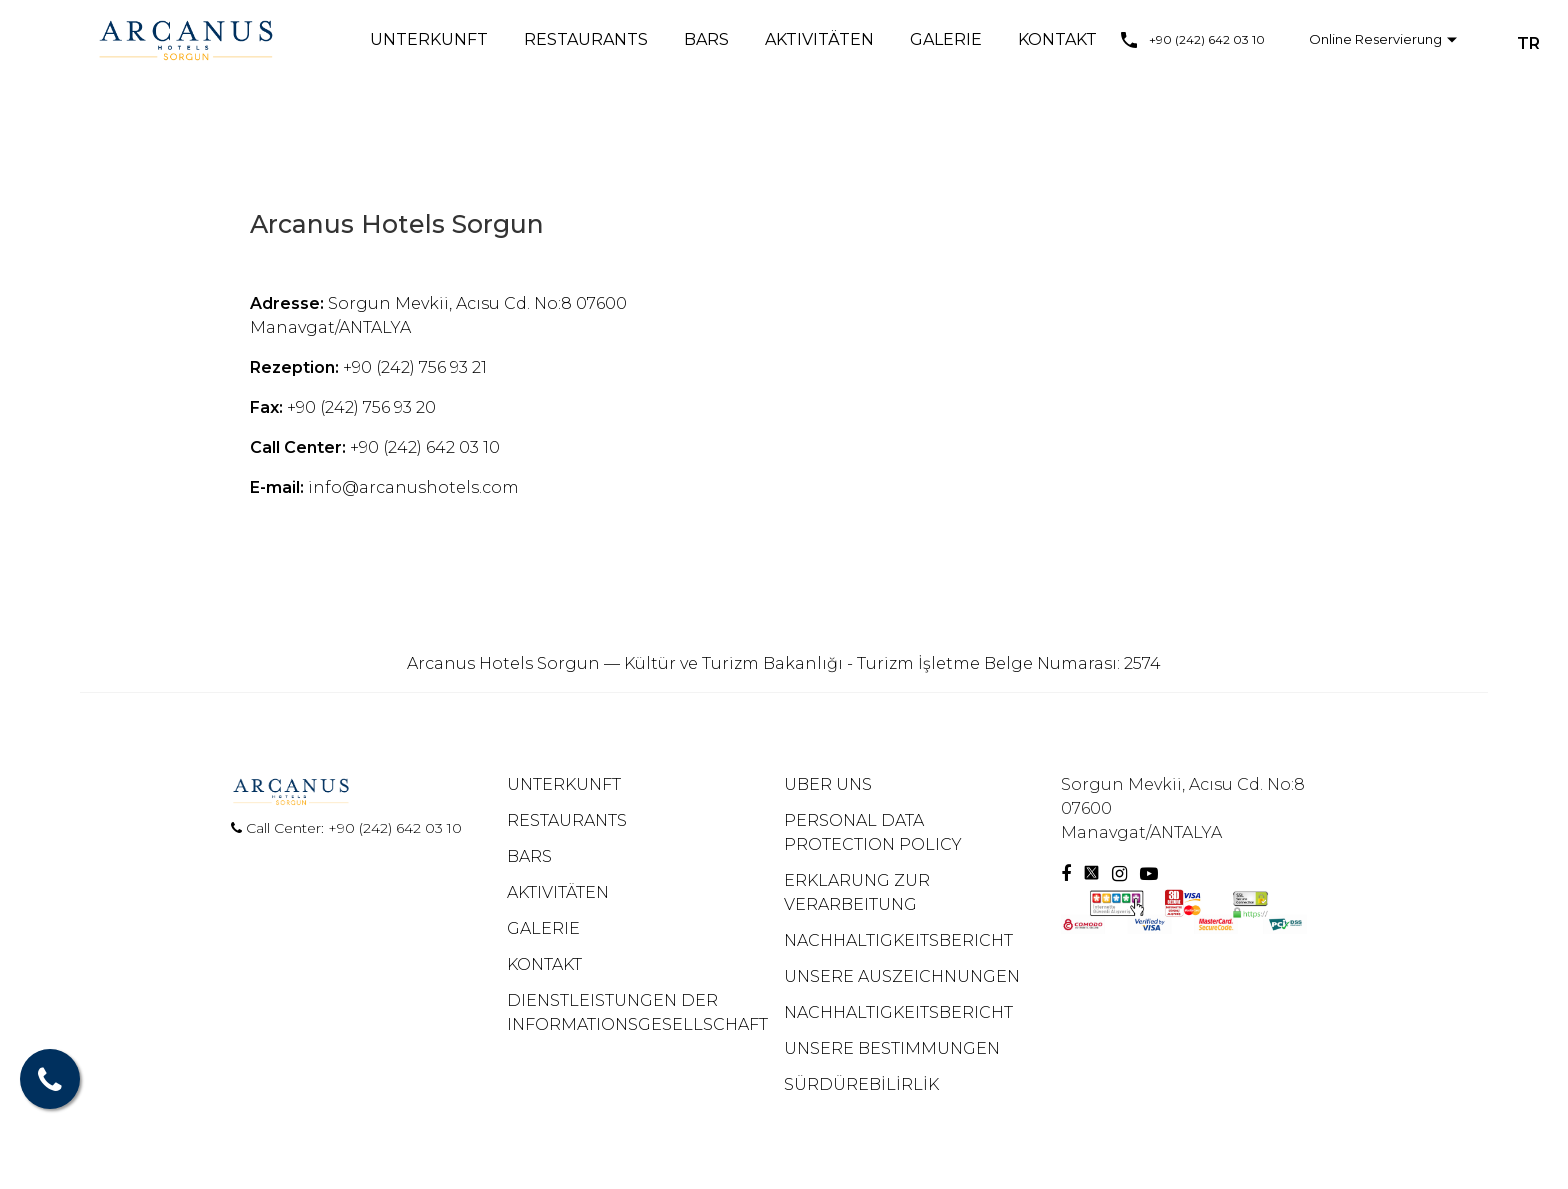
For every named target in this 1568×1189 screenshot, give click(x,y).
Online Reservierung (1375, 39)
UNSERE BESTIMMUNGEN (892, 1048)
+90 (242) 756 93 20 (361, 407)
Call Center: (279, 828)
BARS (706, 39)
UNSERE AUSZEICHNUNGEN (902, 976)
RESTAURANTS (586, 39)
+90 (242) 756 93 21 (415, 367)
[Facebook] (1066, 874)
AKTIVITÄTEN (819, 39)
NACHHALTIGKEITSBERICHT (898, 940)
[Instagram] (1122, 874)
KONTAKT (1057, 39)
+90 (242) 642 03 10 (1207, 39)
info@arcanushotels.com (413, 487)
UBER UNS (828, 784)
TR (1528, 43)
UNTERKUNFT (429, 39)
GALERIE (946, 39)
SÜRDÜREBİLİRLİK (861, 1084)
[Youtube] (1149, 874)
